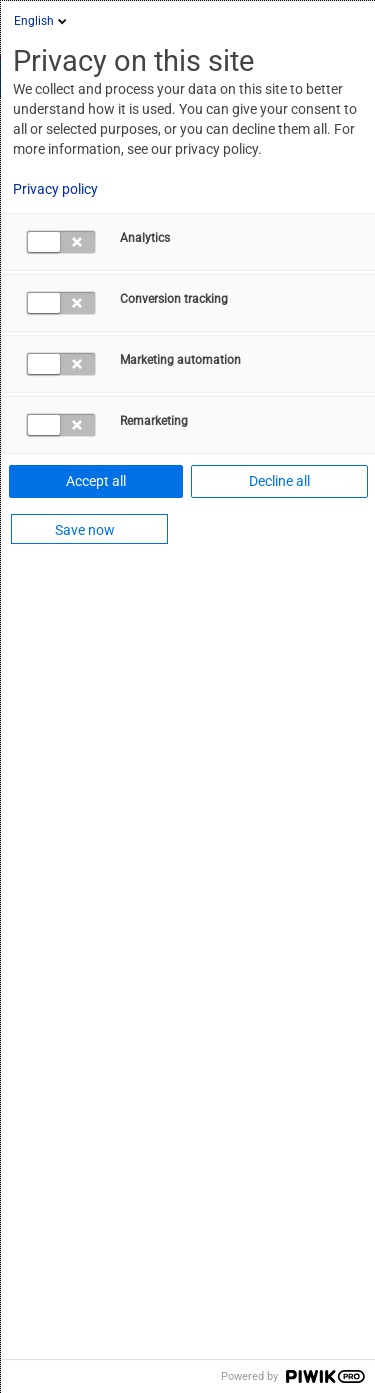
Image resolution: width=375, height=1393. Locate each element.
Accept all (96, 481)
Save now (85, 530)
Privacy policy (55, 189)
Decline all (279, 481)
